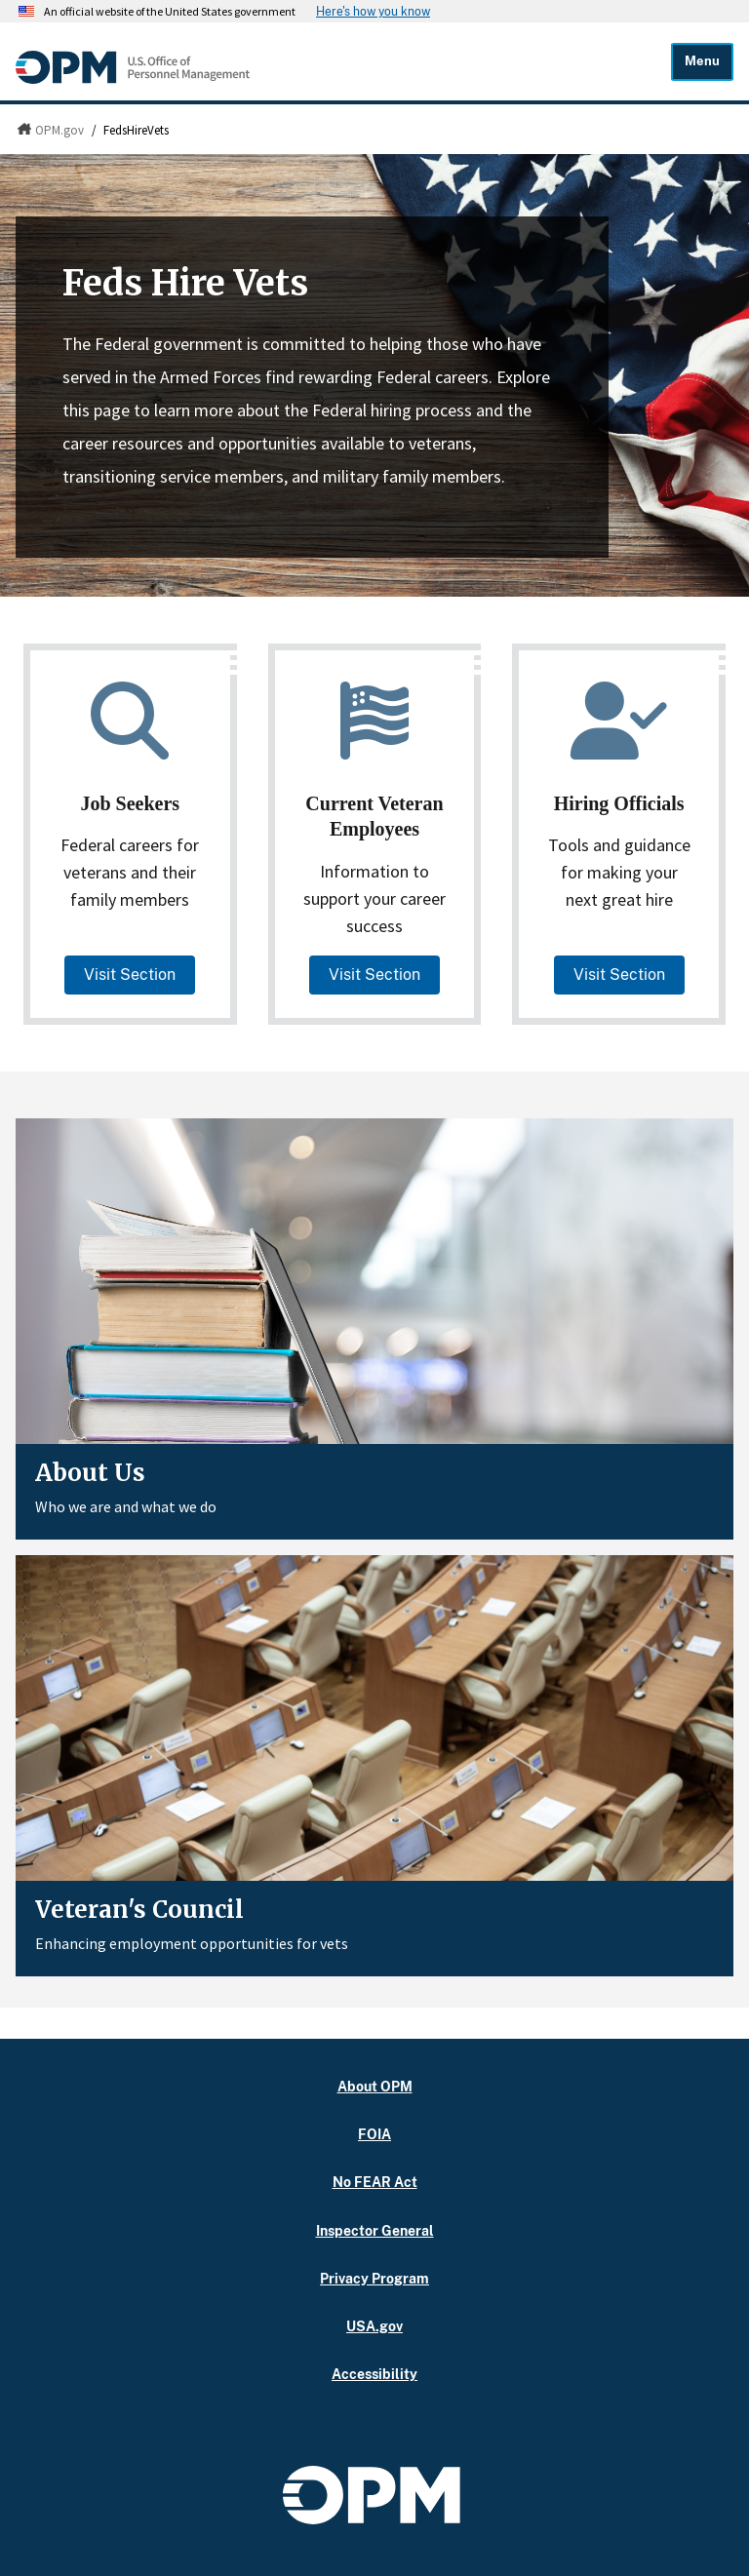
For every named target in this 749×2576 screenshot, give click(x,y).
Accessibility (375, 2373)
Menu (704, 61)
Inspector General (375, 2230)
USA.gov (374, 2326)
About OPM (374, 2086)
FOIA (374, 2134)
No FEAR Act (374, 2181)
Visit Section (130, 974)
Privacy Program (374, 2278)
